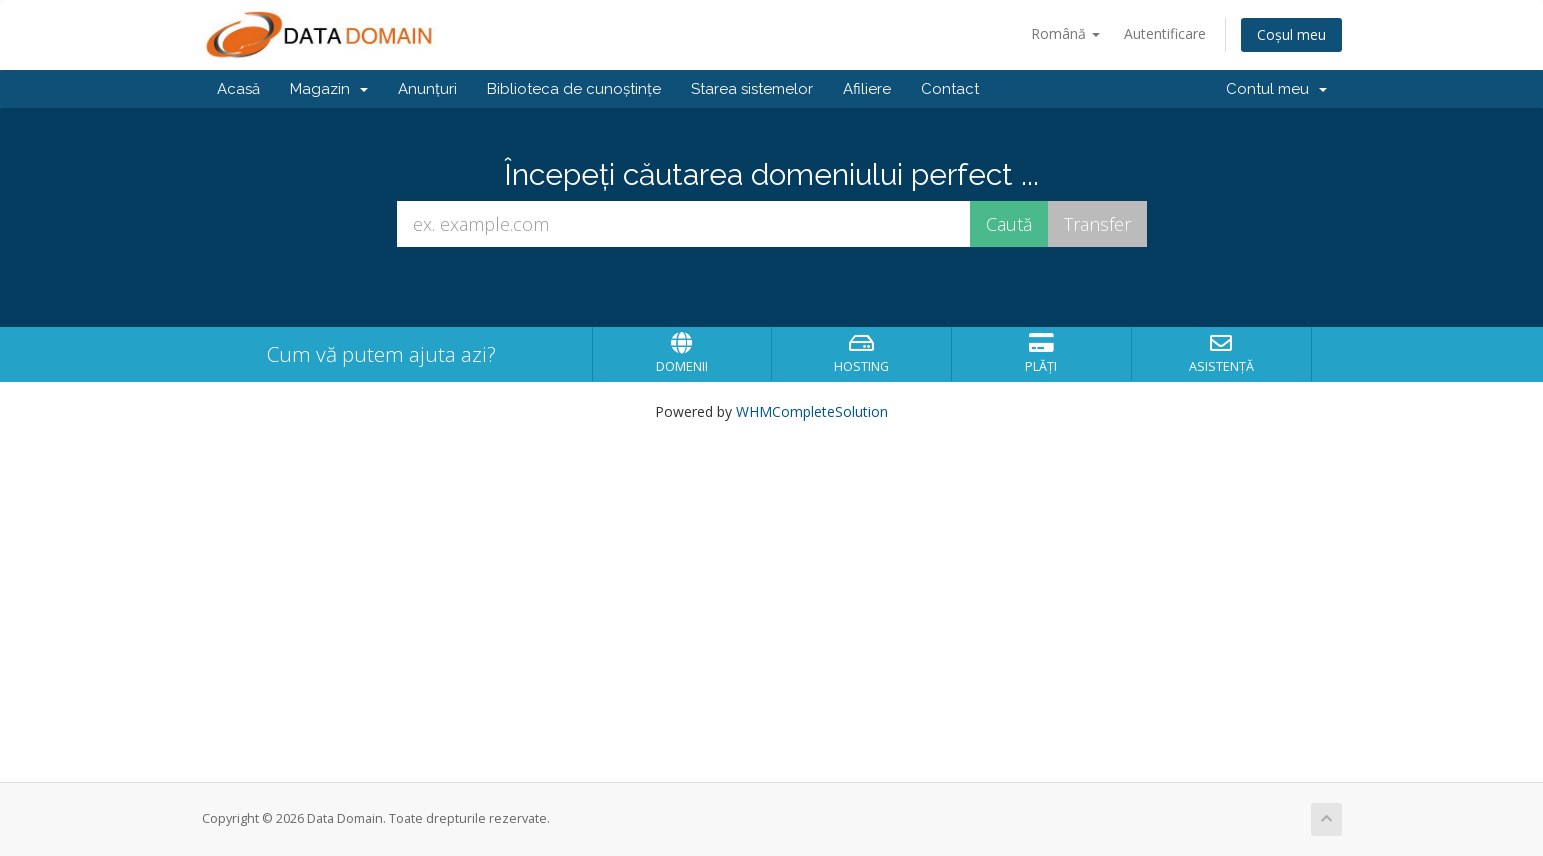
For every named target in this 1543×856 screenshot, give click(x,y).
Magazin (329, 89)
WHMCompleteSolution (812, 411)
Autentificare (1165, 33)
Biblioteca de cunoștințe (574, 89)
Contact (950, 89)
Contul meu (1276, 89)
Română (1065, 33)
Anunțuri (427, 89)
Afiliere (867, 89)
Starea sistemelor (752, 89)
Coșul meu (1291, 34)
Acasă (238, 89)
